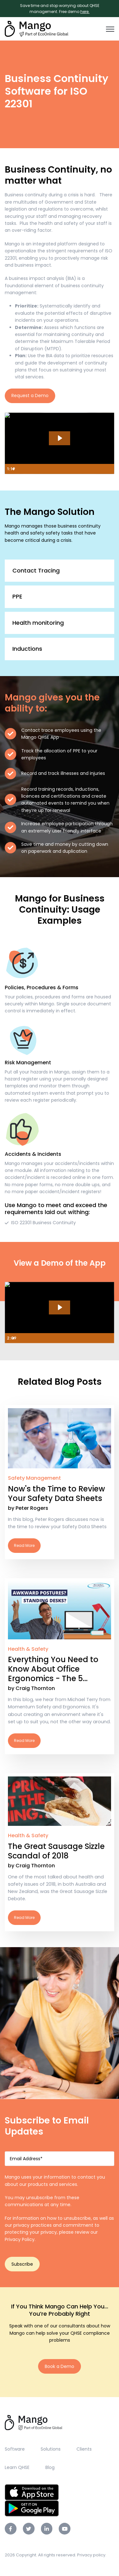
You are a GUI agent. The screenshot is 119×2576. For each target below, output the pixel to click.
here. (84, 11)
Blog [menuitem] (50, 2467)
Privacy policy (91, 2555)
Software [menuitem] (15, 2449)
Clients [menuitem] (84, 2449)
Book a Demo (59, 2366)
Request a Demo (30, 395)
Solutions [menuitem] (51, 2449)
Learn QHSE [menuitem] (17, 2467)
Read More (59, 1481)
